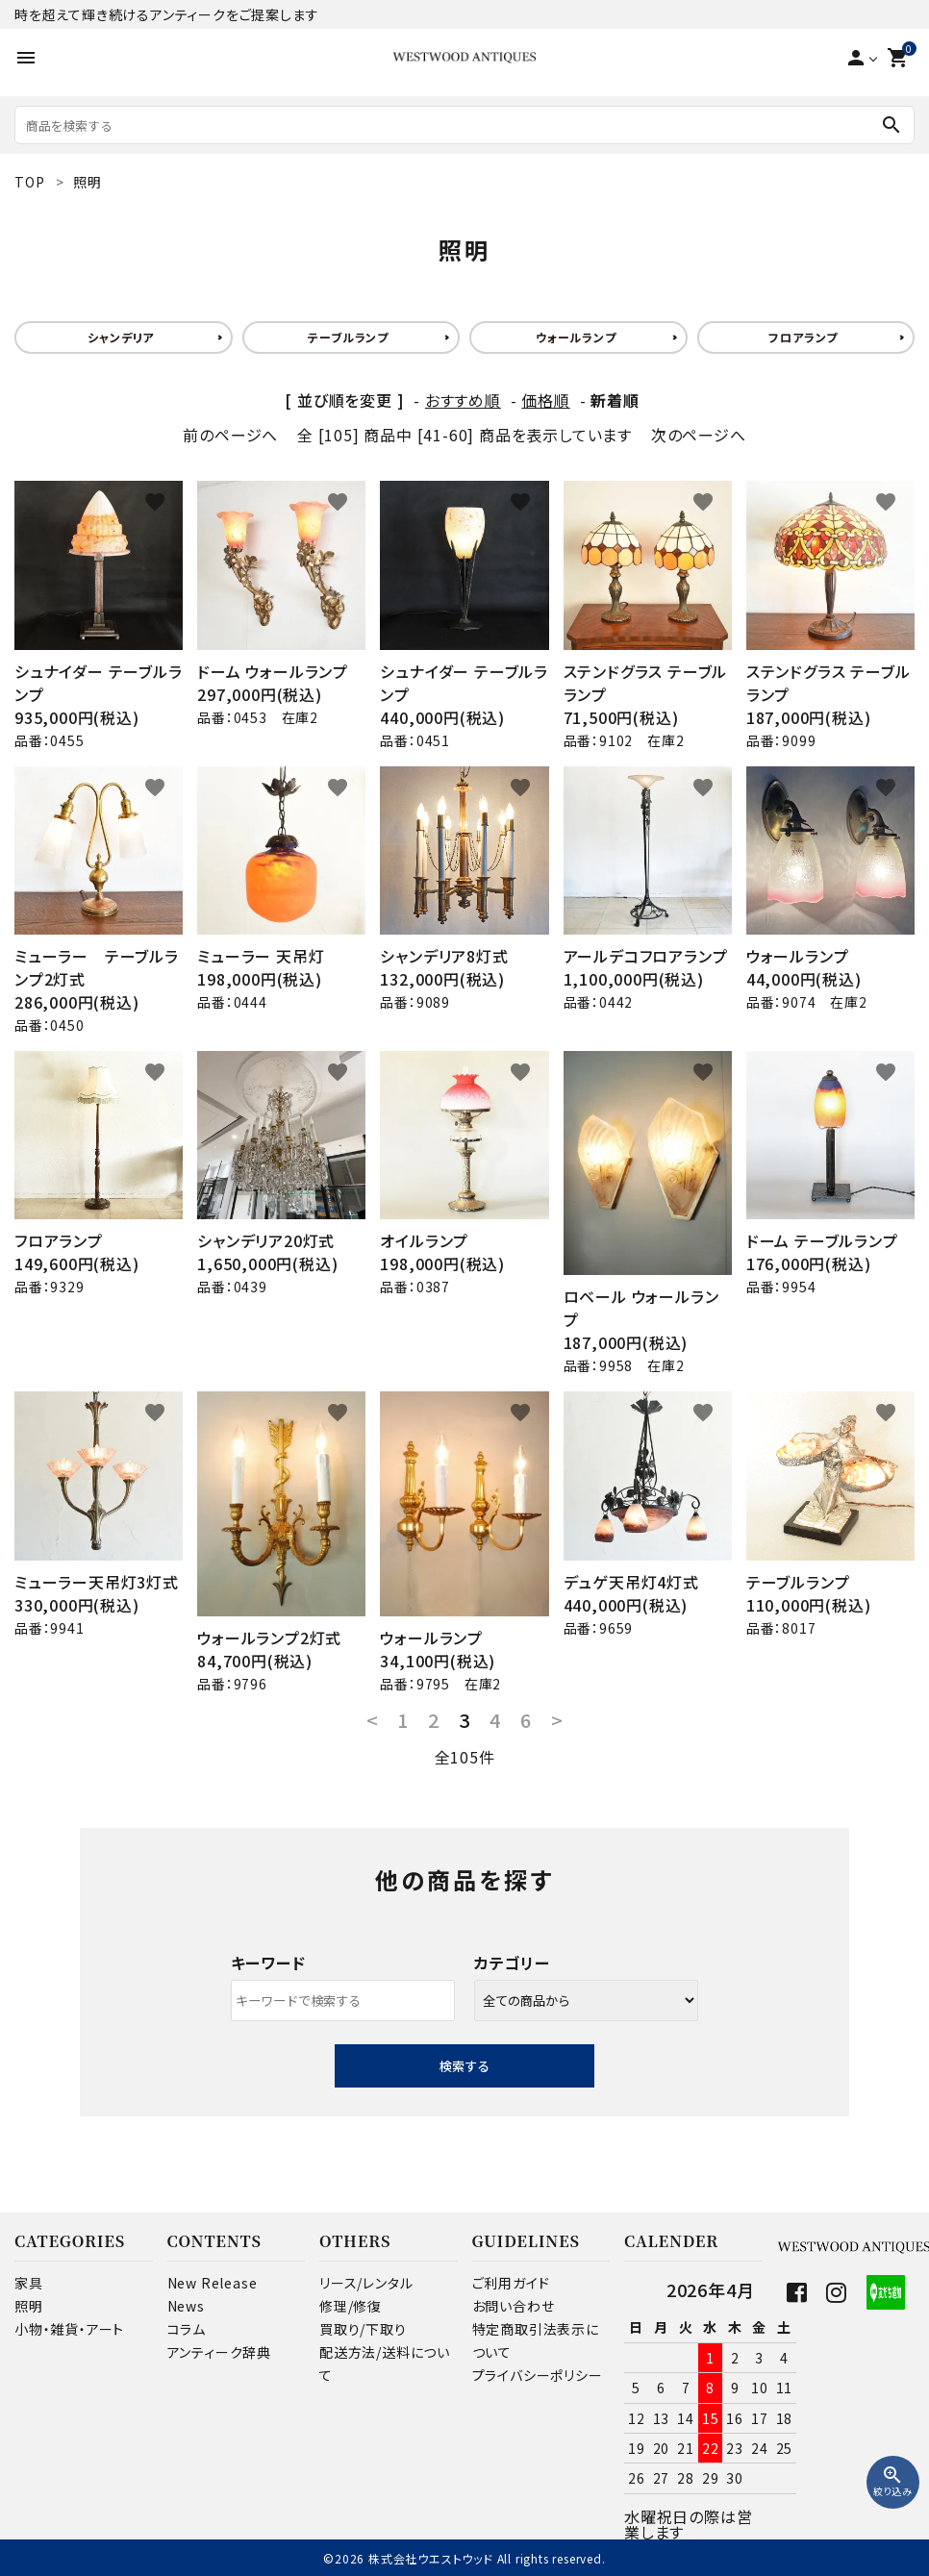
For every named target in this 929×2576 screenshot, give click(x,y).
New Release (212, 2282)
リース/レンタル (366, 2282)
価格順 (545, 400)
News (186, 2305)
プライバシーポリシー (537, 2375)
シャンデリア (121, 337)
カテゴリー (512, 1962)
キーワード (268, 1962)
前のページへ (230, 434)
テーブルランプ (348, 337)
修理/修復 (350, 2305)
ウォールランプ (576, 337)
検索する (464, 2066)
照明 (28, 2305)
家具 (28, 2282)
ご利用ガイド (511, 2282)
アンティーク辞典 (219, 2352)
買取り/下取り (363, 2328)
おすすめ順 (463, 400)
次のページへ (698, 434)
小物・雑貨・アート (69, 2328)
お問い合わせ (513, 2305)
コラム (186, 2328)
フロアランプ (803, 337)
